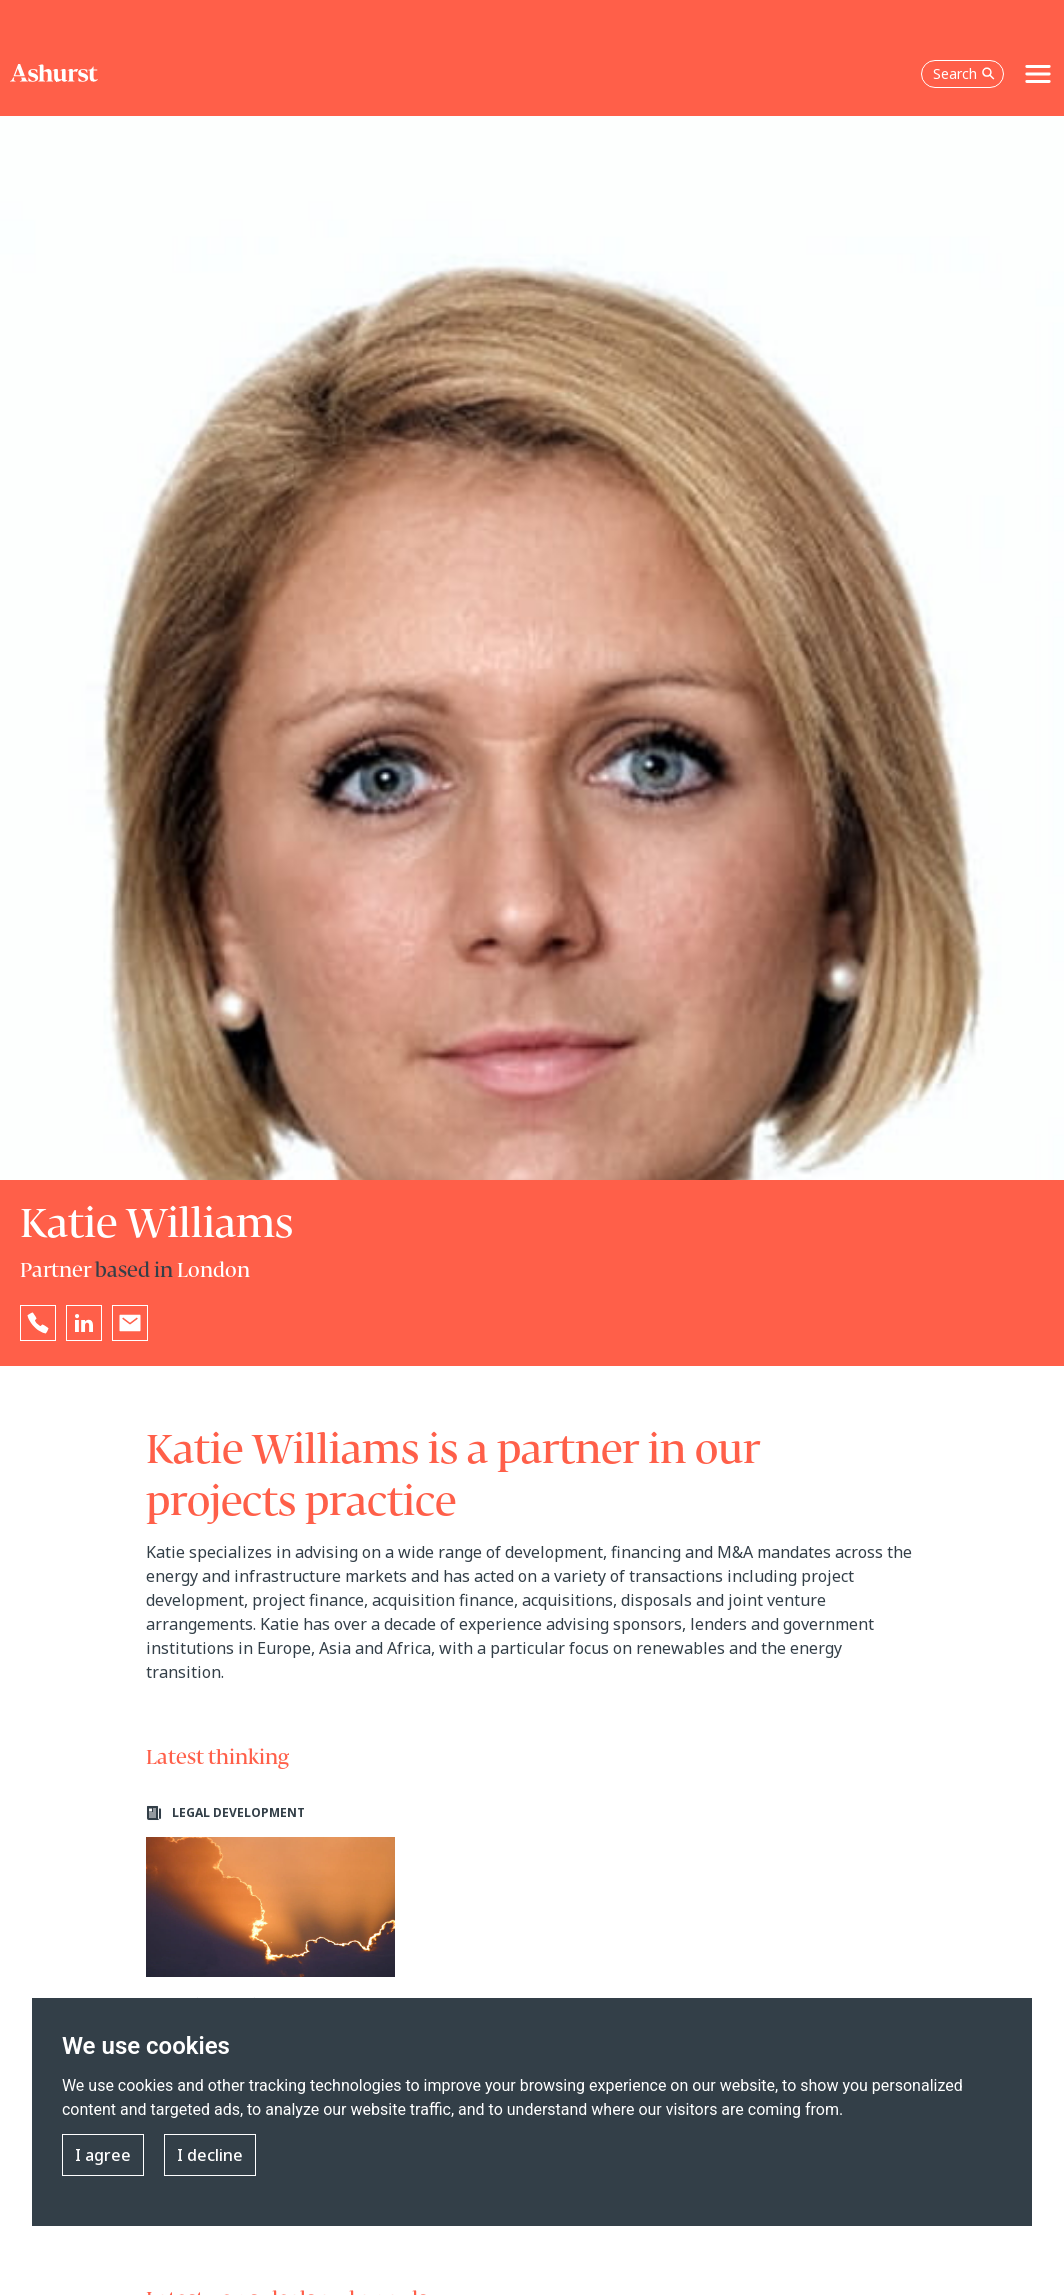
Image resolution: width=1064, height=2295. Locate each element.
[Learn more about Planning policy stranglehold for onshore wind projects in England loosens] (270, 1974)
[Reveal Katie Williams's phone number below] (38, 1323)
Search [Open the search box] (964, 73)
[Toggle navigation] (1038, 74)
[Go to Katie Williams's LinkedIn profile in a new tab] (84, 1323)
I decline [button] (210, 2155)
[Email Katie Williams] (130, 1323)
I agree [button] (103, 2155)
